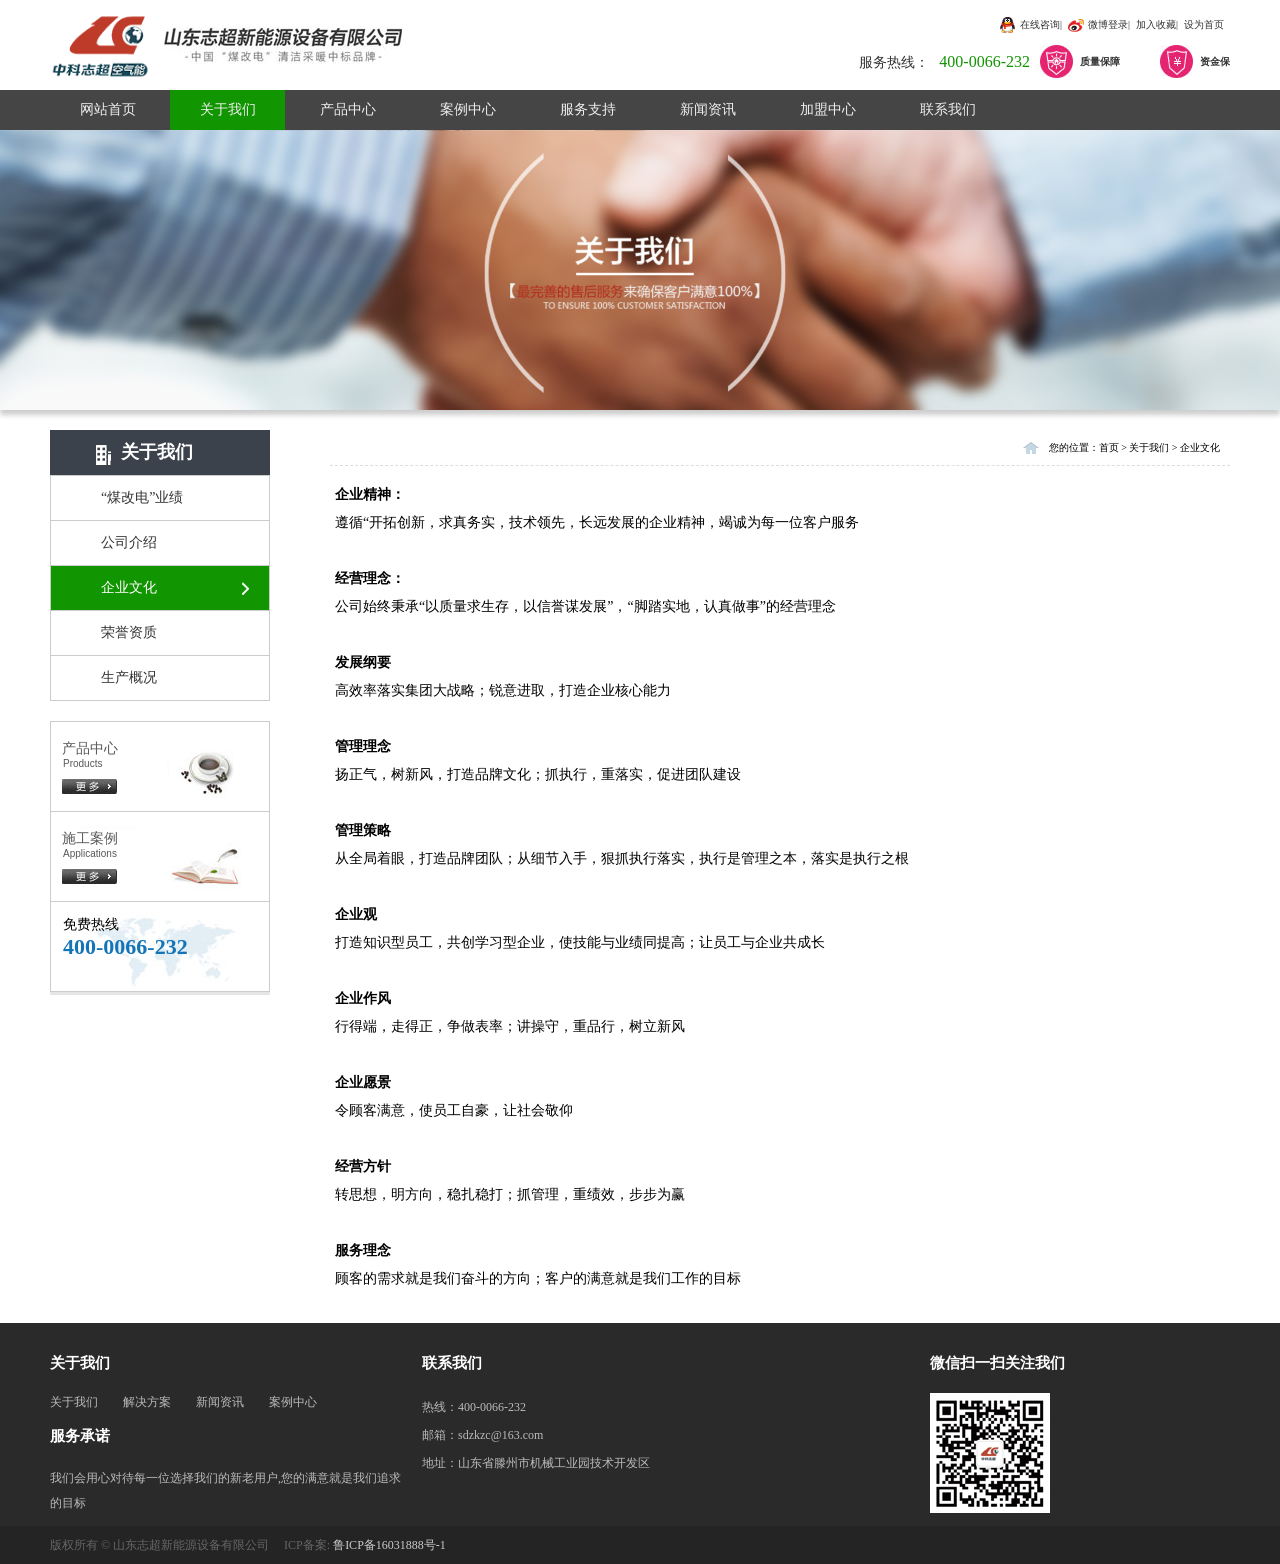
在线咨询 (1040, 24)
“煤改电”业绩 (142, 497)
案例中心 (468, 109)
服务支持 (588, 109)
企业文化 (129, 587)
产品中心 (348, 109)
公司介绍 (129, 542)
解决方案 (147, 1402)
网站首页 (108, 109)
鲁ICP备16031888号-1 (389, 1545)
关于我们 (228, 109)
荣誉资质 (129, 632)
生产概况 (129, 677)
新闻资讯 (708, 109)
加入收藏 (1156, 24)
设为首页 (1204, 24)
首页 (1109, 447)
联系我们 (948, 109)
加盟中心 (828, 109)
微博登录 (1108, 24)
